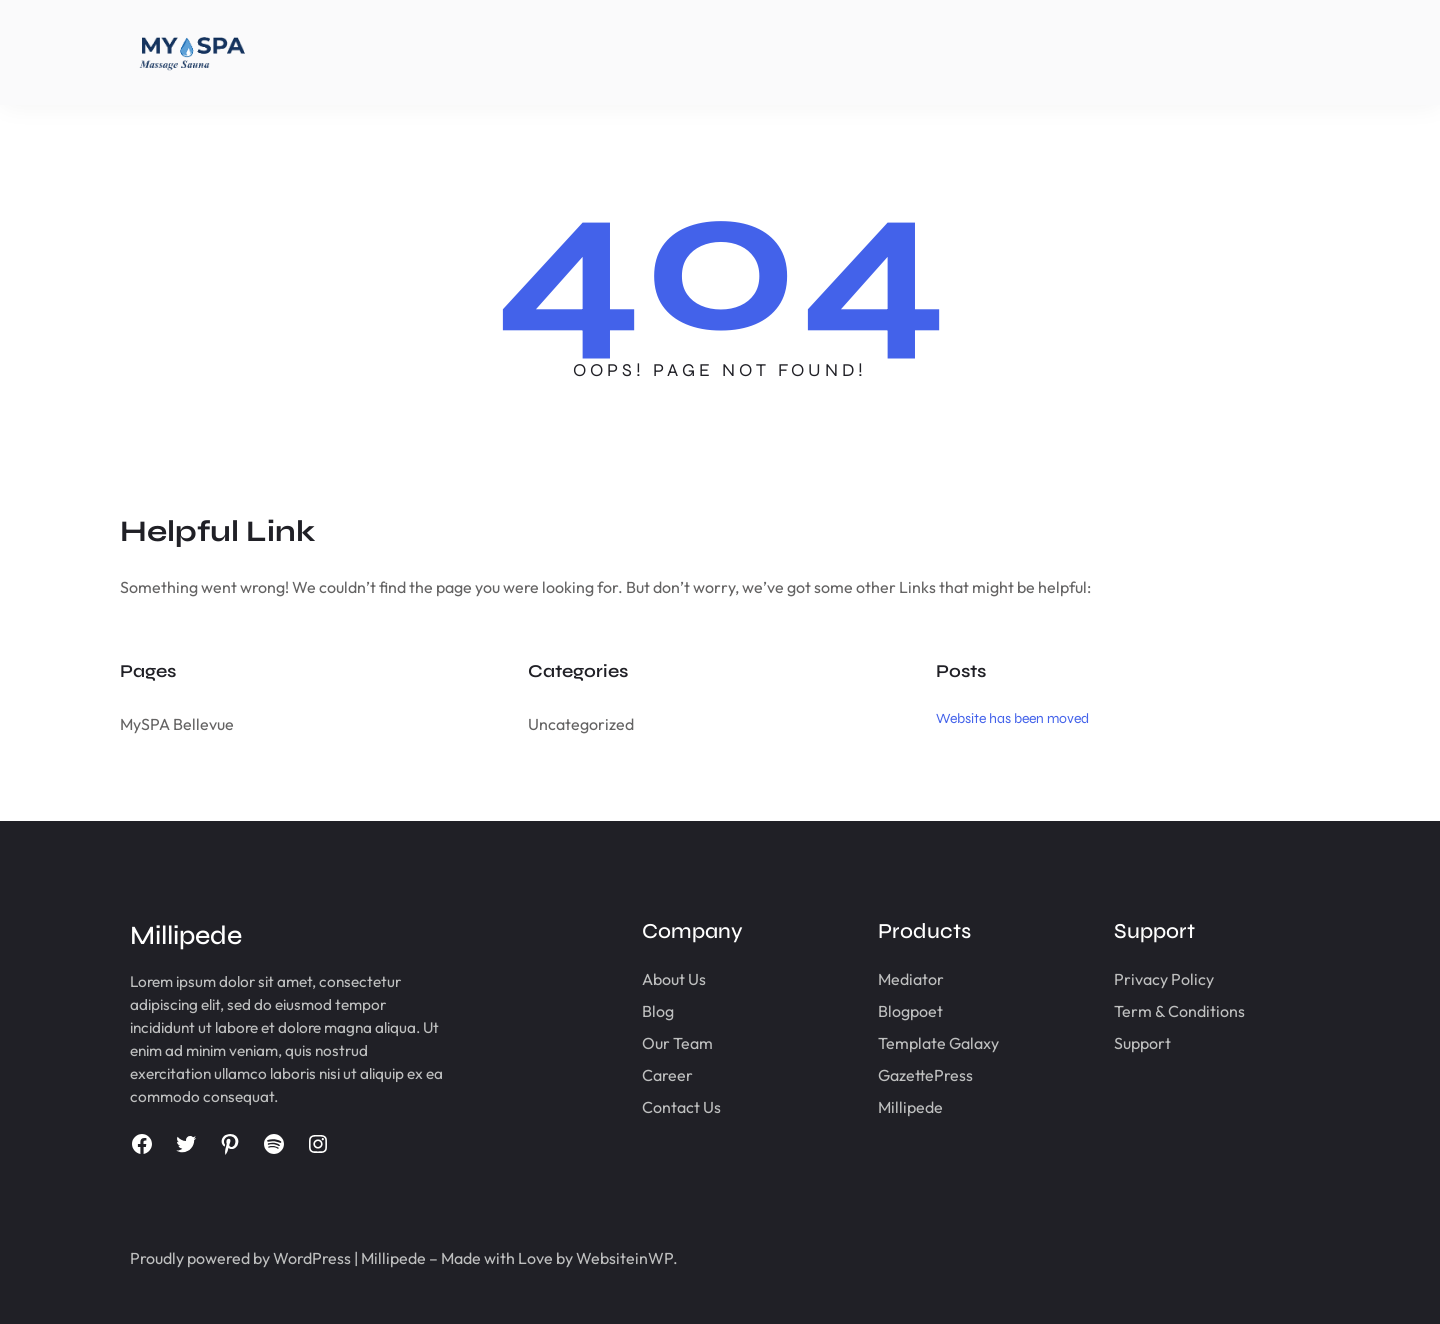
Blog (658, 1011)
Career (667, 1075)
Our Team (677, 1043)
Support (1142, 1043)
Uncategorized (581, 724)
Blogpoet (910, 1011)
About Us (674, 979)
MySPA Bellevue (177, 724)
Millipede (910, 1107)
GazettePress (925, 1075)
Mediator (911, 979)
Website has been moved (1012, 718)
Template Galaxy (938, 1043)
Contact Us (681, 1107)
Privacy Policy (1164, 979)
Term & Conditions (1179, 1011)
